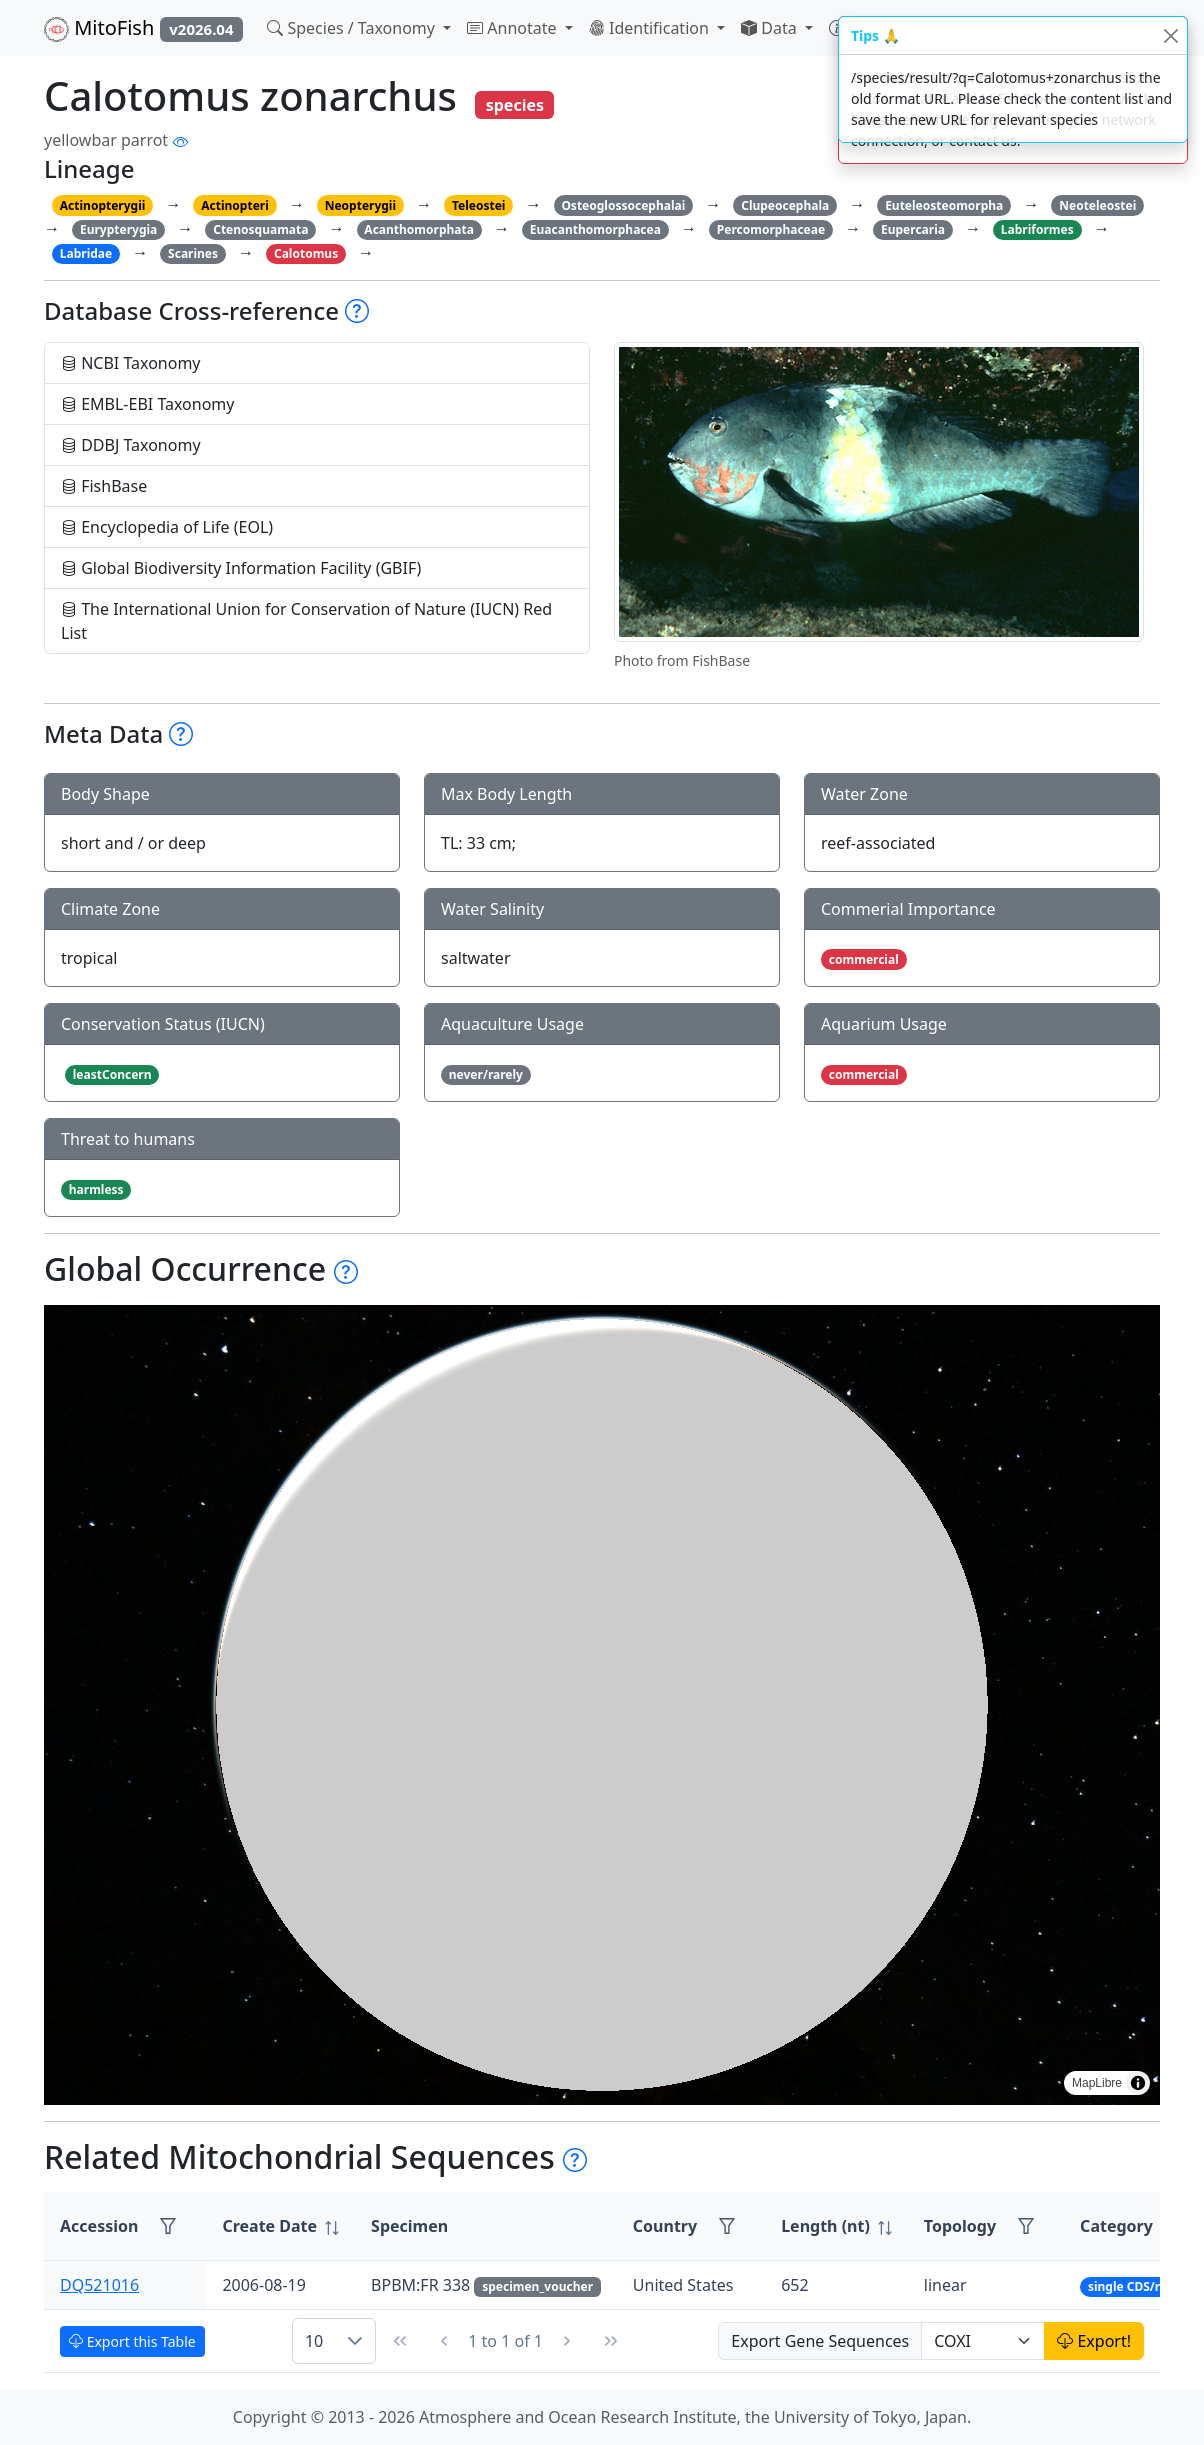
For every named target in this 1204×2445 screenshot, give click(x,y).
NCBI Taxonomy (131, 363)
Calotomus (306, 253)
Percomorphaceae (771, 229)
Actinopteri (235, 205)
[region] (602, 1705)
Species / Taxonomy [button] (353, 28)
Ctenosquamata (260, 229)
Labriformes (1037, 229)
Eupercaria (913, 229)
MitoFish (143, 28)
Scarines (193, 253)
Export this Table (132, 2341)
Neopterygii (360, 205)
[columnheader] (280, 2226)
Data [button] (771, 28)
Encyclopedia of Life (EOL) (167, 527)
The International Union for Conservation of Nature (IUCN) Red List (306, 621)
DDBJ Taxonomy (131, 445)
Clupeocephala (785, 205)
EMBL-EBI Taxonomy (148, 404)
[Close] (1170, 35)
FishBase (104, 486)
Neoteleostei (1097, 205)
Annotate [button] (514, 28)
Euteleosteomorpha (944, 205)
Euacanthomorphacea (595, 229)
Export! (1094, 2341)
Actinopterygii (103, 205)
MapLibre (1097, 2083)
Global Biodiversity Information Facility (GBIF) (241, 568)
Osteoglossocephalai (623, 205)
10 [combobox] (314, 2341)
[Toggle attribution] (1138, 2083)
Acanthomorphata (419, 229)
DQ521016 (99, 2285)
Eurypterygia (118, 229)
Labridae (86, 253)
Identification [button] (651, 28)
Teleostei (478, 205)
